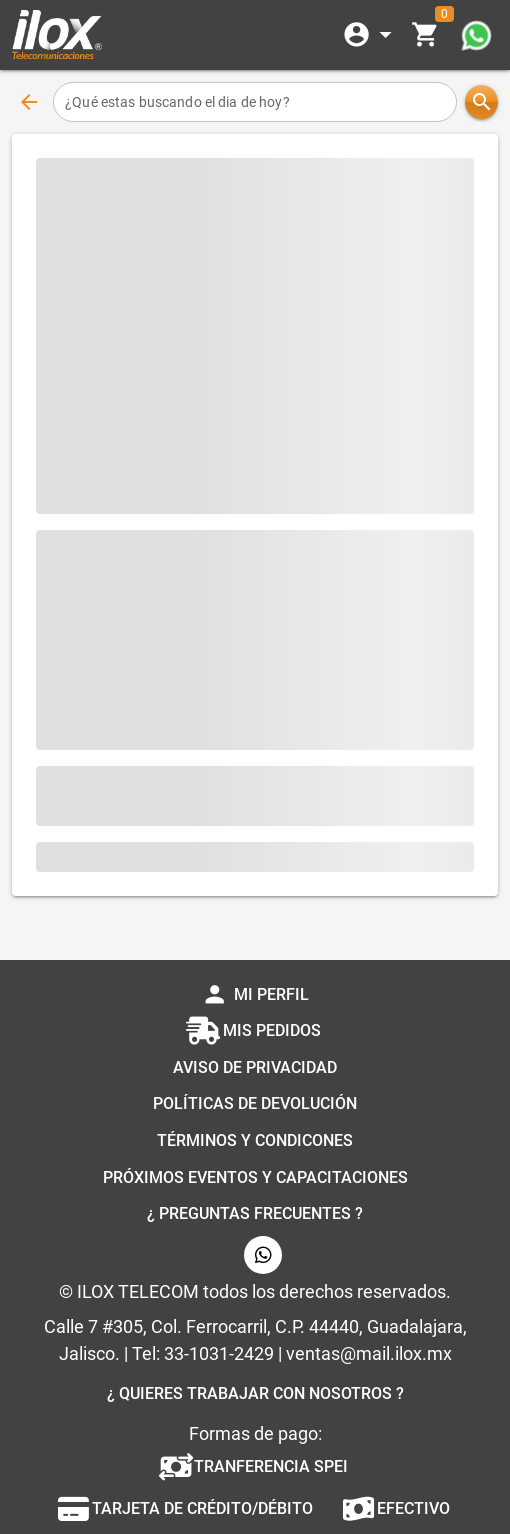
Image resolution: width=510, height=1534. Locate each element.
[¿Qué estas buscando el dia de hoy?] (255, 102)
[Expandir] (371, 35)
